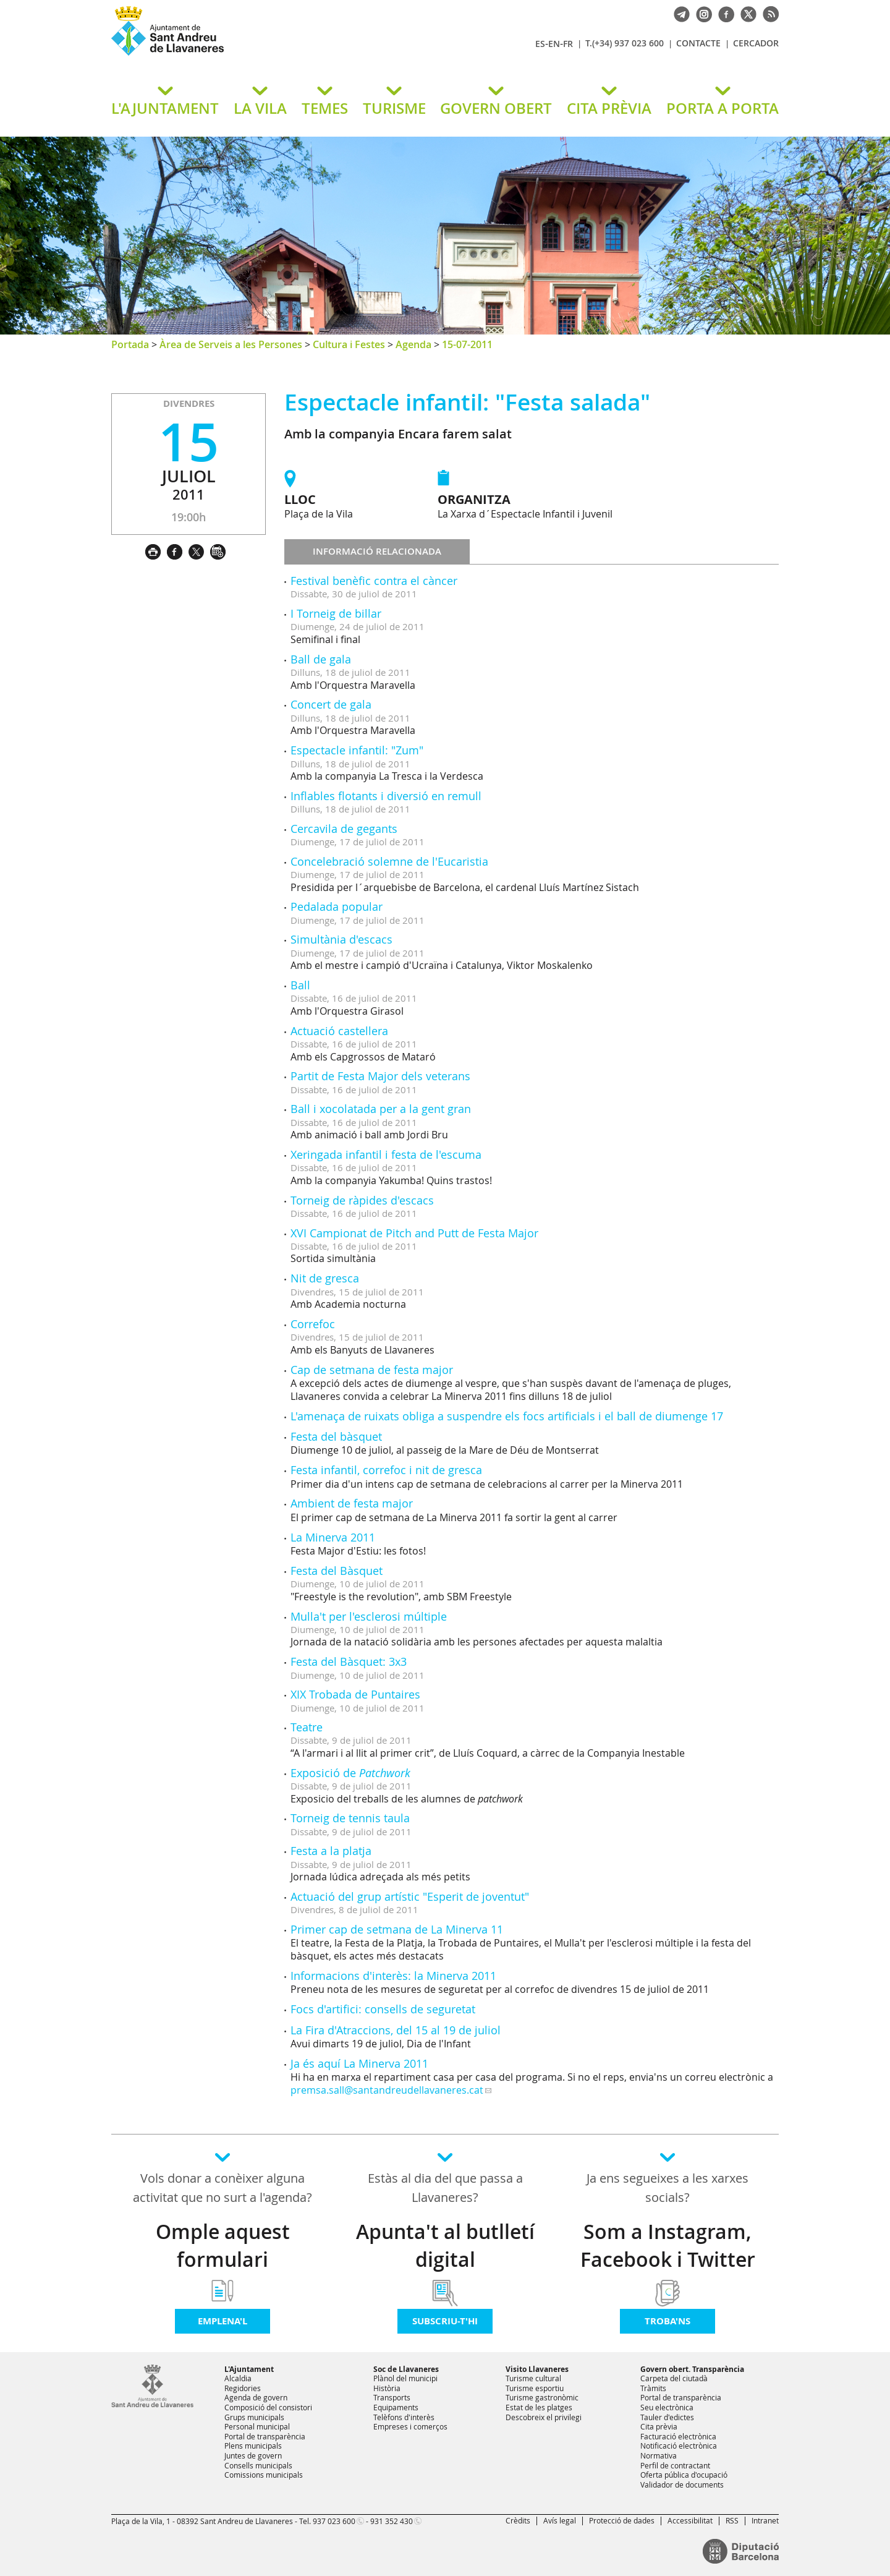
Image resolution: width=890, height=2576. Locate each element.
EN (554, 43)
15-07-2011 (467, 344)
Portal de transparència (264, 2436)
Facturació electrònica (678, 2436)
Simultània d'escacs (341, 939)
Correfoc (312, 1323)
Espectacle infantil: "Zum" (356, 750)
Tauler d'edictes (667, 2417)
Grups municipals (254, 2417)
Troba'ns (667, 2320)
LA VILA (260, 108)
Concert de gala (330, 704)
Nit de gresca (324, 1278)
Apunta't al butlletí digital (445, 2245)
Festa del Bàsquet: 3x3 (348, 1661)
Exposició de (350, 1772)
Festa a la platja (330, 1850)
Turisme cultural (533, 2378)
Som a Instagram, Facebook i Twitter (667, 2245)
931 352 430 (391, 2521)
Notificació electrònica (678, 2445)
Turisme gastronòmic (542, 2397)
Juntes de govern (253, 2455)
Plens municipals (253, 2445)
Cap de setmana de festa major (371, 1369)
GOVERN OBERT (496, 108)
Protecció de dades (622, 2520)
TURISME (394, 108)
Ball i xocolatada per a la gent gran (380, 1108)
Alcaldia (238, 2378)
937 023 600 (334, 2521)
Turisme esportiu (535, 2388)
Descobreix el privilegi (544, 2417)
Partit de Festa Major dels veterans (380, 1075)
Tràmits (653, 2388)
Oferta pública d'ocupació (683, 2475)
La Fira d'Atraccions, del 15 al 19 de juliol (395, 2030)
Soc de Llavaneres (406, 2369)
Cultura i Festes (349, 344)
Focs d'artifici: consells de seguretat (382, 2009)
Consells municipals (258, 2465)
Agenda (413, 344)
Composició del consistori (268, 2407)
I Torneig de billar (335, 613)
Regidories (242, 2388)
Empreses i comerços (410, 2426)
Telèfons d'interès (403, 2417)
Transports (391, 2397)
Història (386, 2388)
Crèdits (518, 2520)
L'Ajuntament (249, 2369)
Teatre (306, 1727)
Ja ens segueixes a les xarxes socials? (667, 2188)
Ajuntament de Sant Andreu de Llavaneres (256, 55)
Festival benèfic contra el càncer (373, 580)
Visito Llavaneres (537, 2369)
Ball (300, 985)
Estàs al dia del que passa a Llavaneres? (445, 2188)
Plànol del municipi (405, 2378)
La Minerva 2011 (332, 1537)
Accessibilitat (690, 2520)
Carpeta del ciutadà (674, 2378)
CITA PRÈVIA (609, 108)
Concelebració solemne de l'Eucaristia (389, 861)
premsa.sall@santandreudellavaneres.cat (386, 2090)
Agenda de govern (255, 2397)
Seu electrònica (666, 2407)
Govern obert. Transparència (692, 2369)
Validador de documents (682, 2484)
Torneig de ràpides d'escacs (362, 1200)
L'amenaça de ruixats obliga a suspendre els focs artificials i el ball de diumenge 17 (506, 1416)
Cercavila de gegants (343, 828)
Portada (130, 344)
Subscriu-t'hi (445, 2320)
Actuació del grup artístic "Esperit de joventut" (409, 1896)
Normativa (658, 2455)
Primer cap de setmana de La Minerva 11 (396, 1929)
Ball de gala (320, 659)
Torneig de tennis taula (350, 1817)
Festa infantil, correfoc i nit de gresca (386, 1469)
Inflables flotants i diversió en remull (385, 795)
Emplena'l (222, 2320)
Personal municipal (257, 2426)
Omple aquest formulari (223, 2245)
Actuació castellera (339, 1030)
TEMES (325, 108)
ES (540, 43)
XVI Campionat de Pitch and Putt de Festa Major (414, 1233)
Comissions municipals (263, 2475)
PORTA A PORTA (722, 108)
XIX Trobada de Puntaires (355, 1694)
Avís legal (559, 2520)
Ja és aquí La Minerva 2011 (359, 2063)
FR (568, 43)
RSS (732, 2520)
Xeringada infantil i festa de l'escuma (385, 1154)
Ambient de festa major (351, 1503)
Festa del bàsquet (336, 1436)
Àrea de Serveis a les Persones (230, 344)
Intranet (765, 2520)
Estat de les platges (539, 2407)
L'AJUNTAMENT (165, 108)
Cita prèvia (658, 2426)
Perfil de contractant (675, 2465)
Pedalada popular (336, 906)
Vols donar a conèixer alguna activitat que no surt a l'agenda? (222, 2188)
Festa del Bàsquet (336, 1570)
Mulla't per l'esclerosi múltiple (368, 1616)
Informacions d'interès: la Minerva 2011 (393, 1975)
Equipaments (395, 2407)
